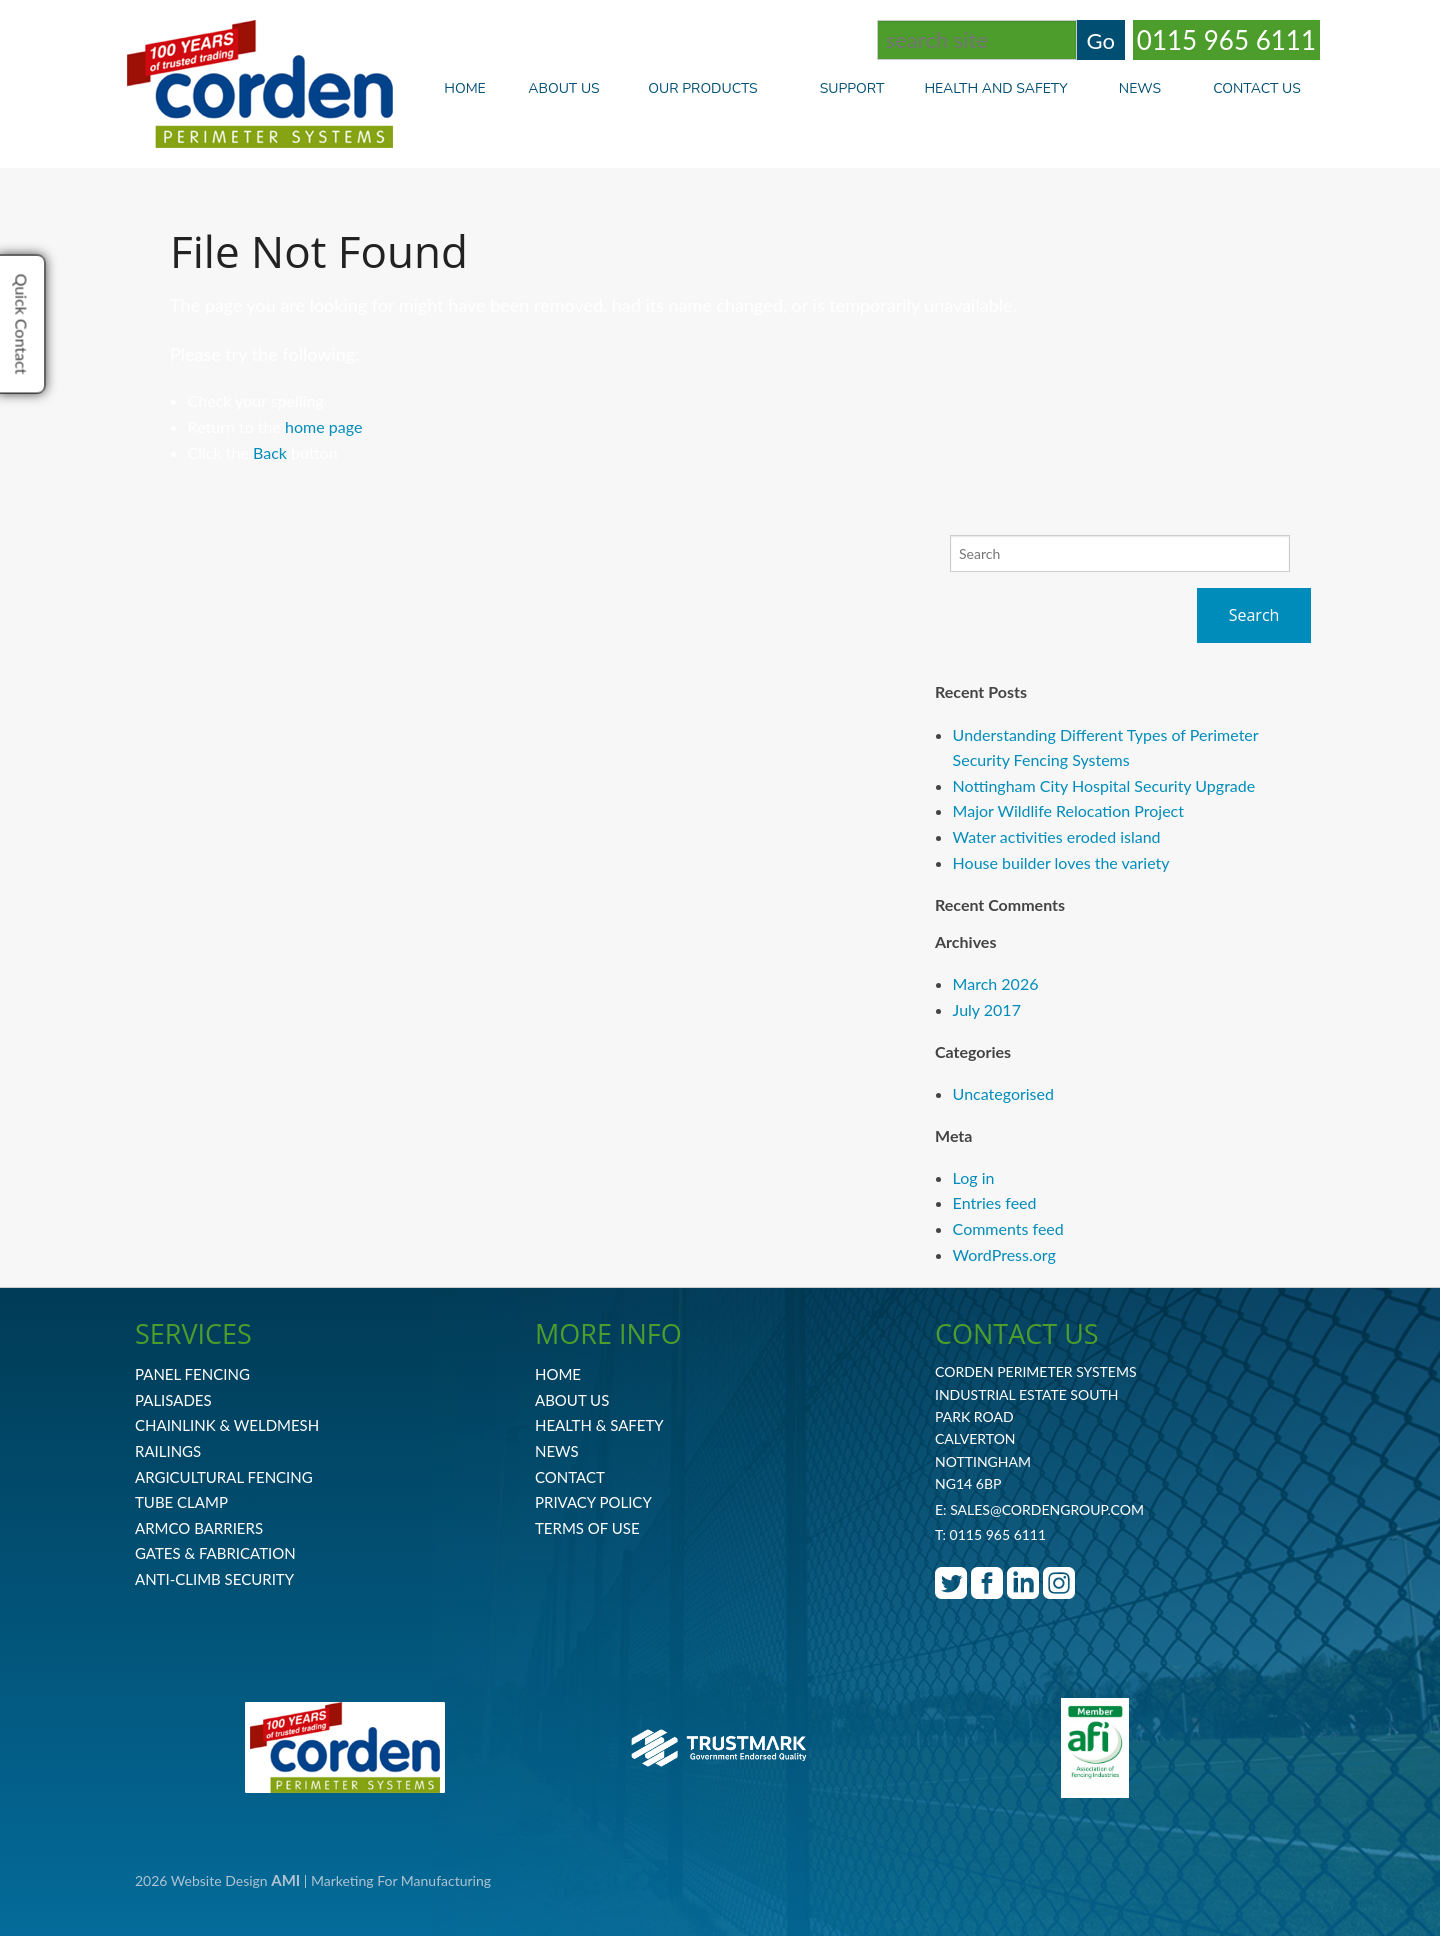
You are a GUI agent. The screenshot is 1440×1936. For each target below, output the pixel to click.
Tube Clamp (181, 1502)
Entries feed (995, 1202)
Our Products (717, 88)
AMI (285, 1880)
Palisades (173, 1400)
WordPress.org (1004, 1254)
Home (465, 88)
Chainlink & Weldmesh (227, 1425)
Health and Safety (995, 88)
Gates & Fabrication (215, 1553)
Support (852, 88)
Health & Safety (599, 1425)
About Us (563, 88)
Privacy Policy (593, 1502)
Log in (974, 1177)
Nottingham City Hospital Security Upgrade (1104, 785)
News (1140, 88)
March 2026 (996, 983)
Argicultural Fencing (224, 1477)
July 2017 (987, 1009)
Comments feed (1008, 1228)
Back (270, 452)
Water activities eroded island (1057, 836)
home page (323, 426)
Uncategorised (1003, 1093)
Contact (570, 1477)
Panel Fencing (192, 1374)
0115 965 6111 (1226, 40)
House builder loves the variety (1061, 862)
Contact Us (1257, 88)
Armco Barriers (199, 1528)
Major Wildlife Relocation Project (1068, 810)
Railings (168, 1451)
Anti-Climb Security (214, 1579)
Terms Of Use (587, 1528)
